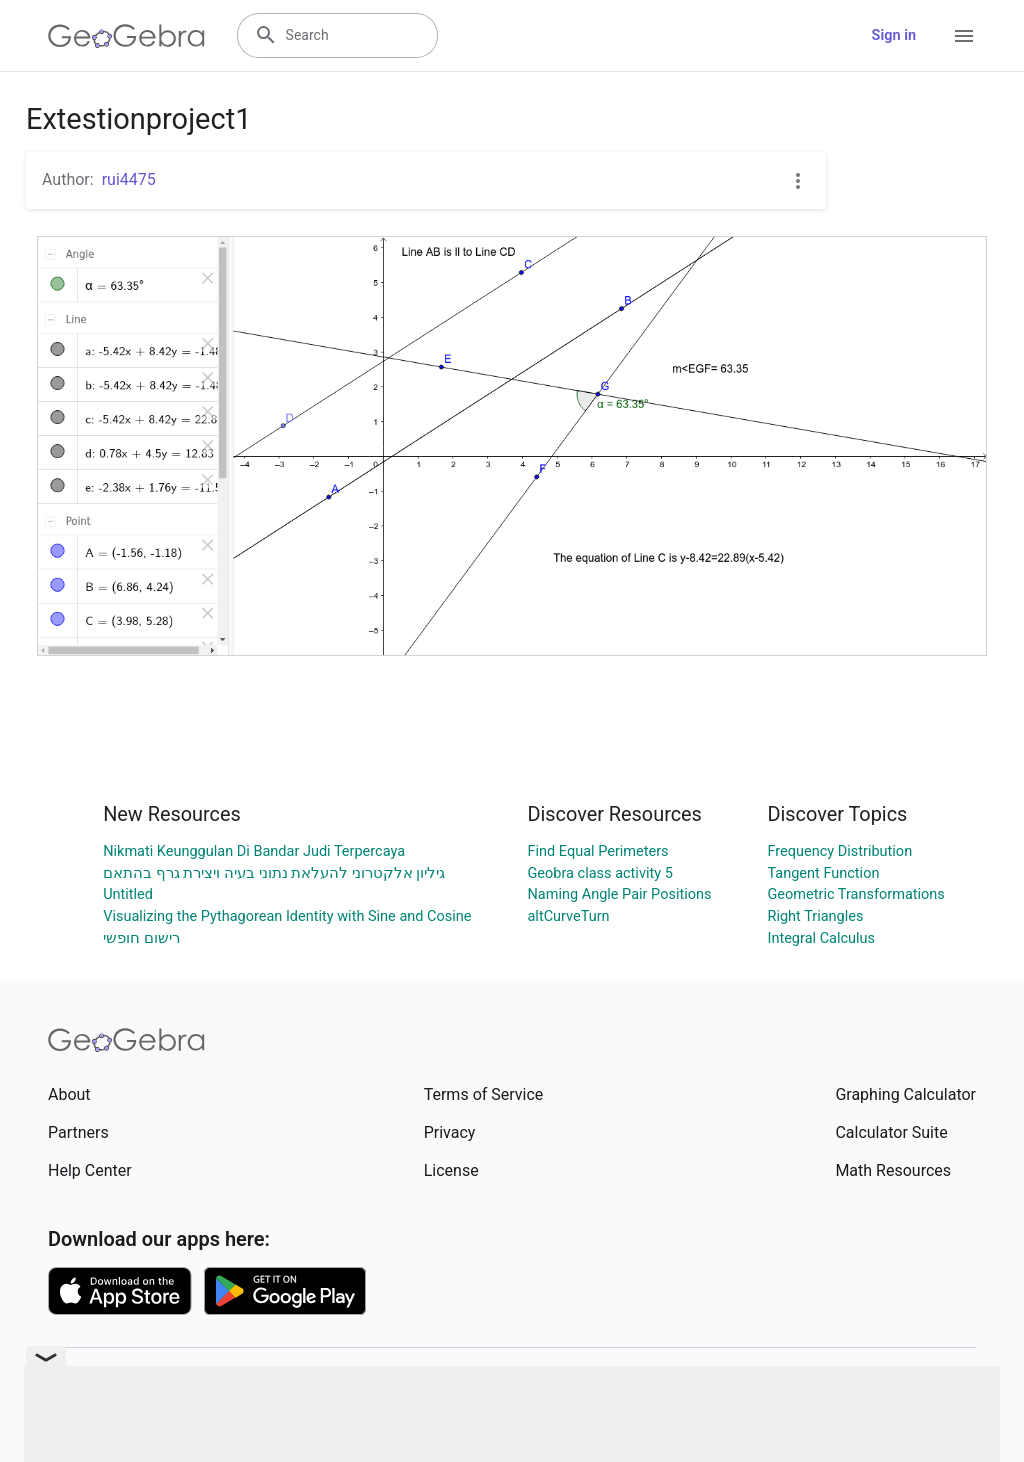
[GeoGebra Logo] (126, 36)
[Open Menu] (964, 36)
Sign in (894, 35)
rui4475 (129, 179)
